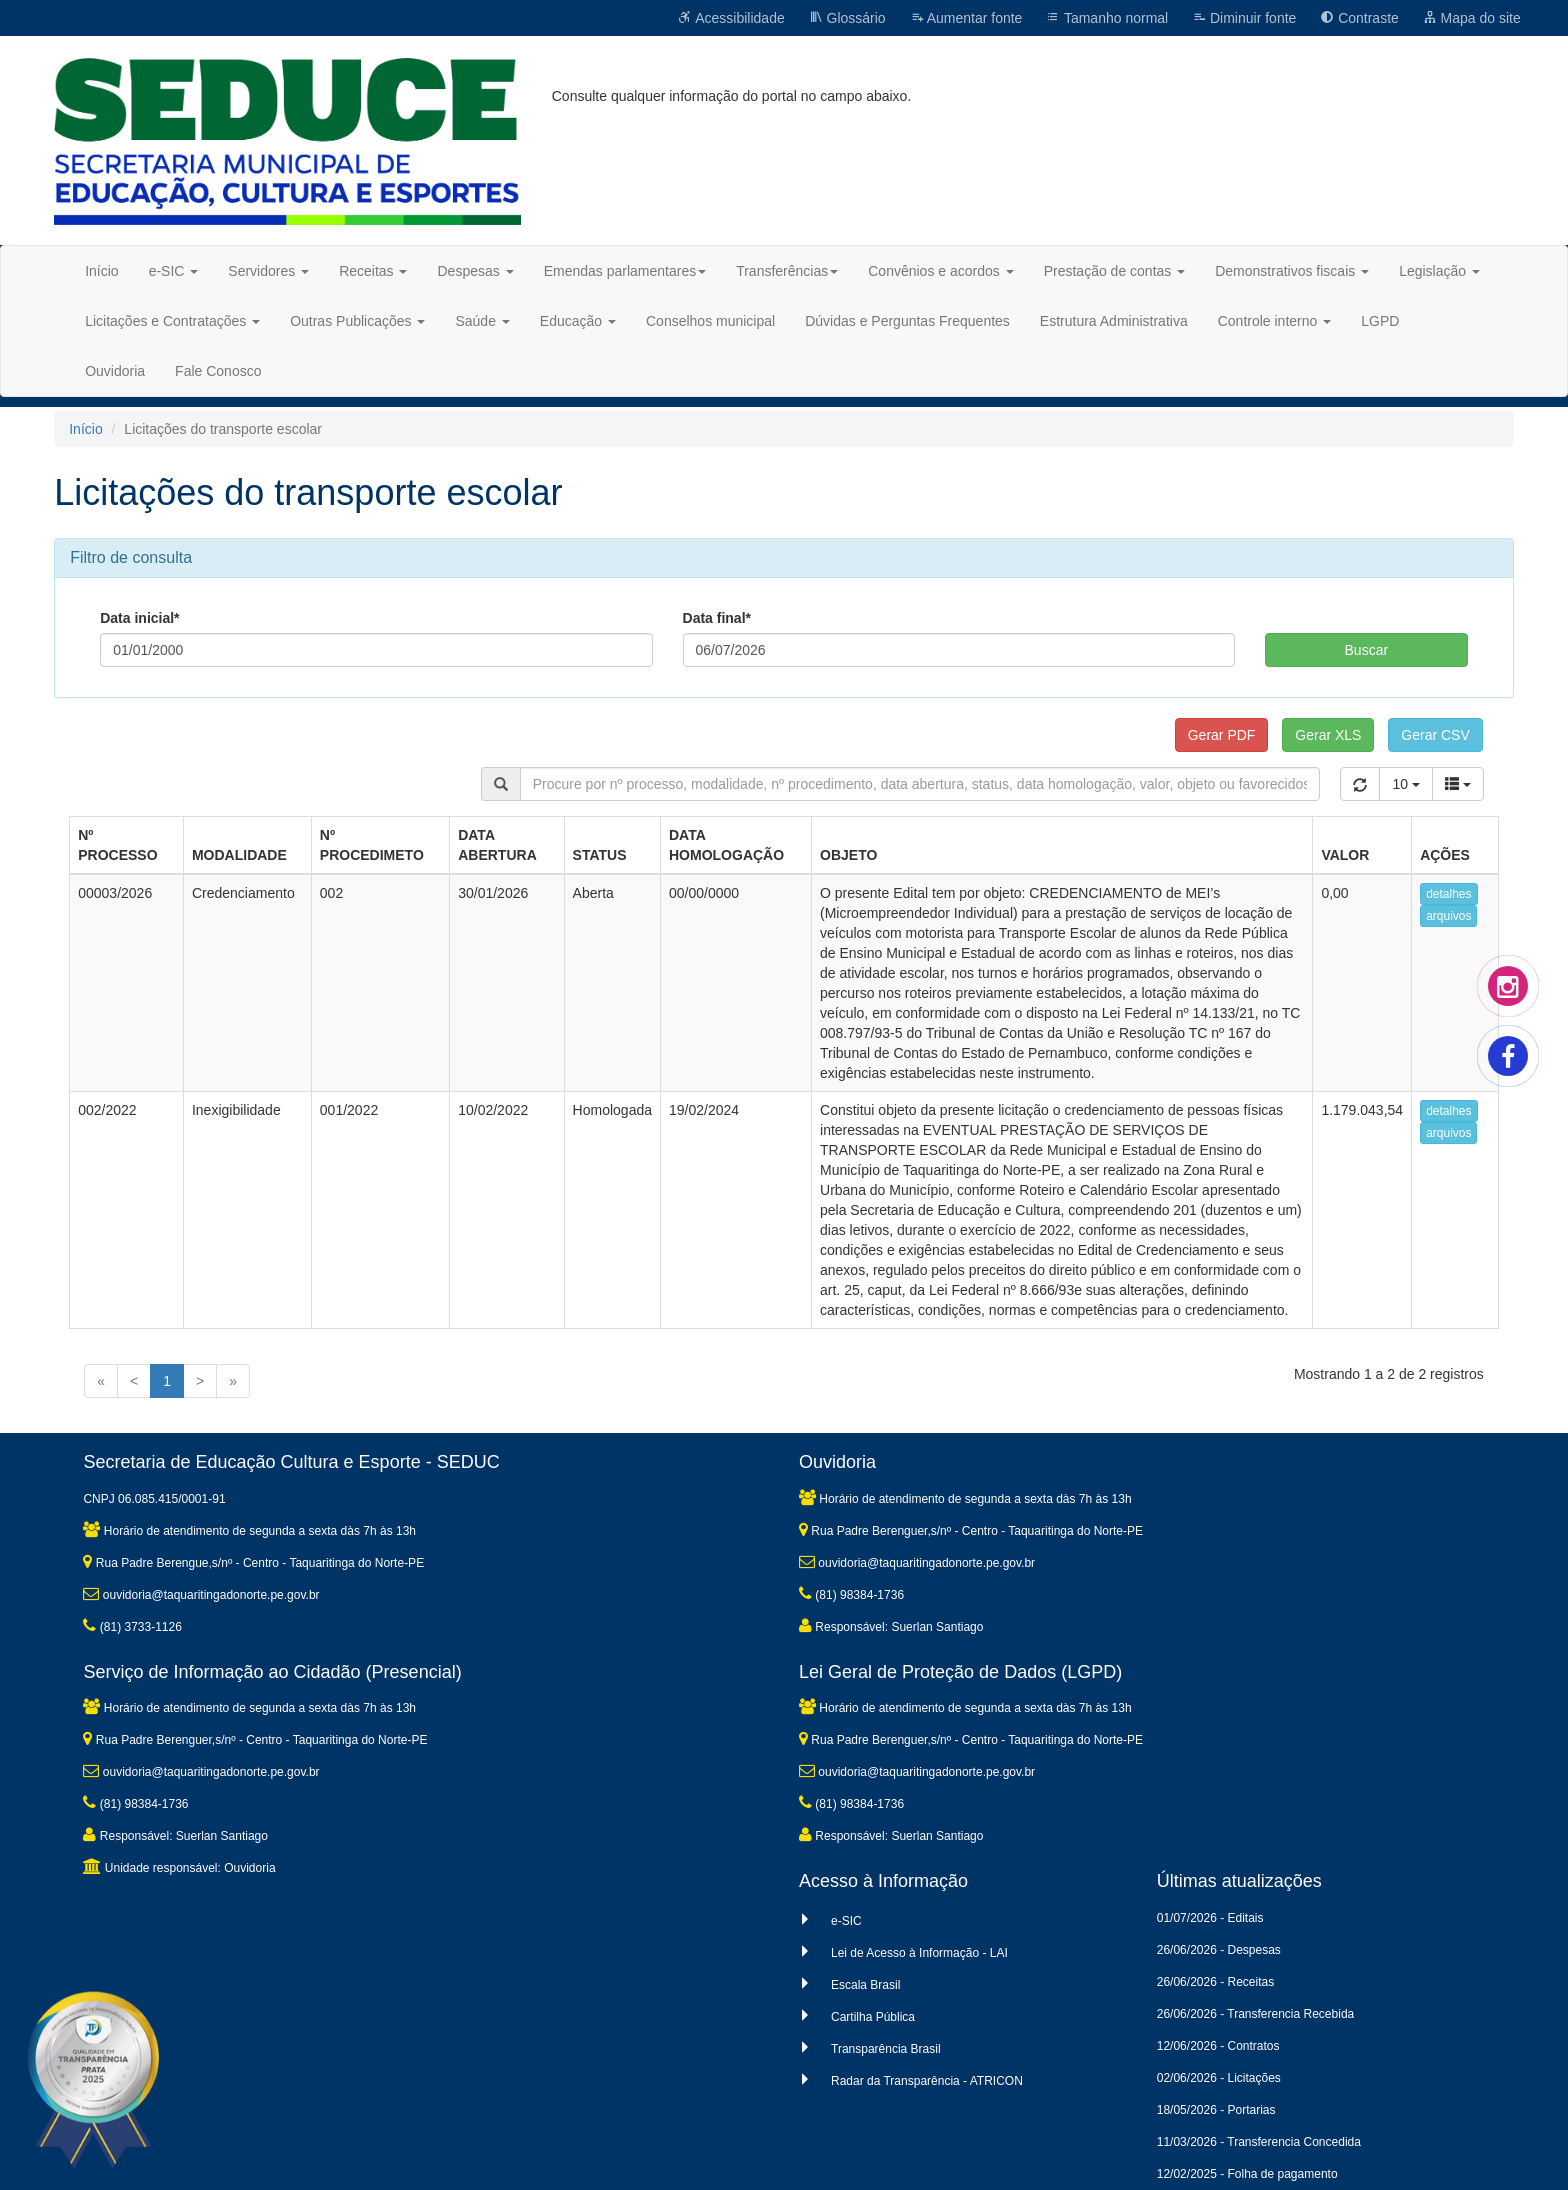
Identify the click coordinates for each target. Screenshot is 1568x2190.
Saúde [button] (482, 321)
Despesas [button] (475, 271)
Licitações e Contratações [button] (172, 321)
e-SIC (846, 1921)
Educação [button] (578, 321)
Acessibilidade (731, 18)
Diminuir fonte (1244, 18)
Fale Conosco (218, 371)
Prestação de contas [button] (1115, 271)
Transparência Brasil (886, 2049)
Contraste (1359, 18)
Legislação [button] (1439, 271)
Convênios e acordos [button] (940, 271)
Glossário (847, 18)
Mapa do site (1472, 18)
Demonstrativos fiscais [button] (1292, 271)
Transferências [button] (787, 271)
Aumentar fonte (966, 18)
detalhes (1448, 894)
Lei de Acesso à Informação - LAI (919, 1953)
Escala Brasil (865, 1985)
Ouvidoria (115, 371)
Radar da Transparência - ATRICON (927, 2081)
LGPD (1380, 321)
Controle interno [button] (1275, 321)
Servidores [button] (268, 271)
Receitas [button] (373, 271)
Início (101, 271)
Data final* (717, 618)
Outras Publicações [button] (357, 321)
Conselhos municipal (710, 321)
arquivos (1448, 916)
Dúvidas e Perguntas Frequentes (907, 321)
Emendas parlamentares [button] (625, 271)
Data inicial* (139, 618)
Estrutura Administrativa (1114, 321)
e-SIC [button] (174, 271)
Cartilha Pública (873, 2017)
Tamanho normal (1107, 18)
